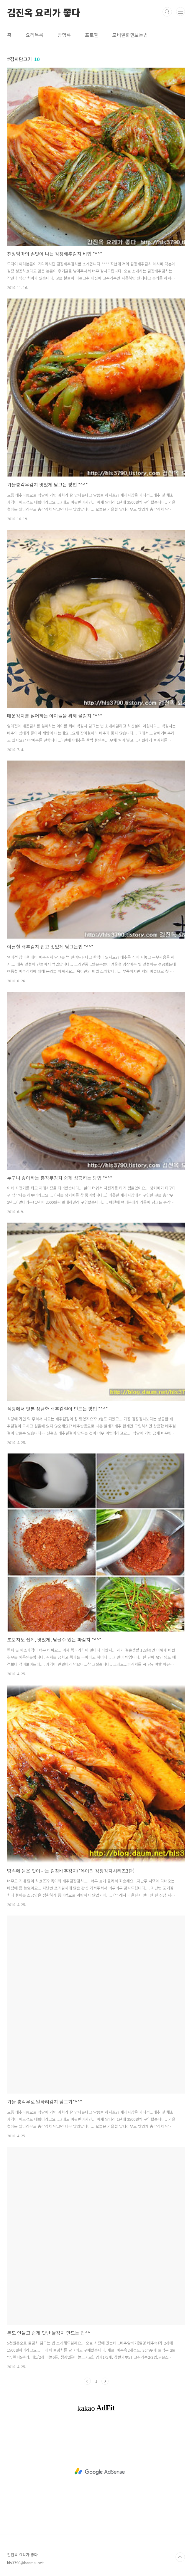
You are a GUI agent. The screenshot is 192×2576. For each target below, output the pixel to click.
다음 (105, 2381)
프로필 (91, 34)
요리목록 (34, 34)
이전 (87, 2381)
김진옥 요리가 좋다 (43, 12)
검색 (167, 11)
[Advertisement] (99, 2471)
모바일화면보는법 (130, 34)
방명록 (64, 34)
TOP (180, 2557)
